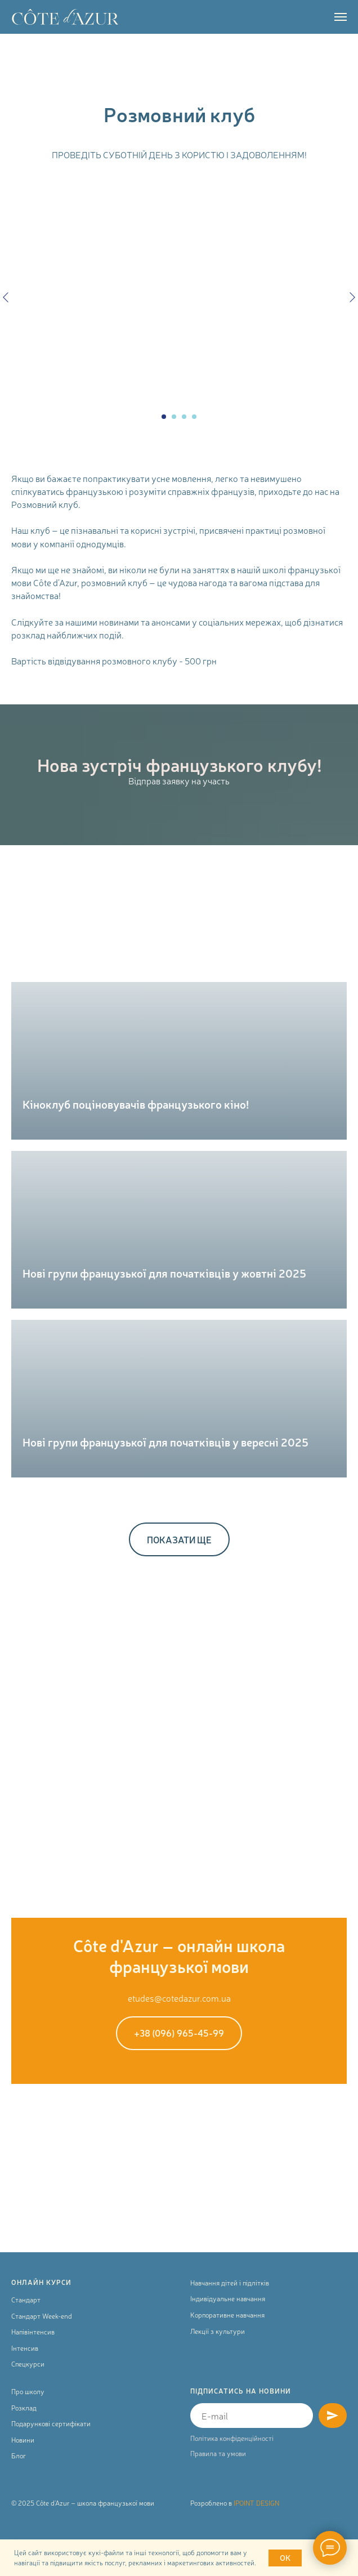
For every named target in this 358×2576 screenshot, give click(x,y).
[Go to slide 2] (174, 416)
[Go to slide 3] (184, 416)
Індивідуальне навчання (227, 2298)
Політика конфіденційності (232, 2438)
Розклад (24, 2407)
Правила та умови (218, 2453)
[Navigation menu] (340, 17)
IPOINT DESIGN (256, 2502)
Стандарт (26, 2299)
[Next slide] (352, 297)
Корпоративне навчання (227, 2314)
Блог (18, 2455)
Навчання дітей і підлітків (229, 2282)
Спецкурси (27, 2363)
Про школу (27, 2391)
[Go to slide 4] (194, 416)
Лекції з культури (217, 2331)
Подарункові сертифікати (51, 2423)
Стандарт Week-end (41, 2315)
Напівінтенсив (33, 2331)
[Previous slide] (5, 297)
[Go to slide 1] (164, 416)
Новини (22, 2439)
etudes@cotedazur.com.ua (179, 1998)
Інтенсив (24, 2347)
